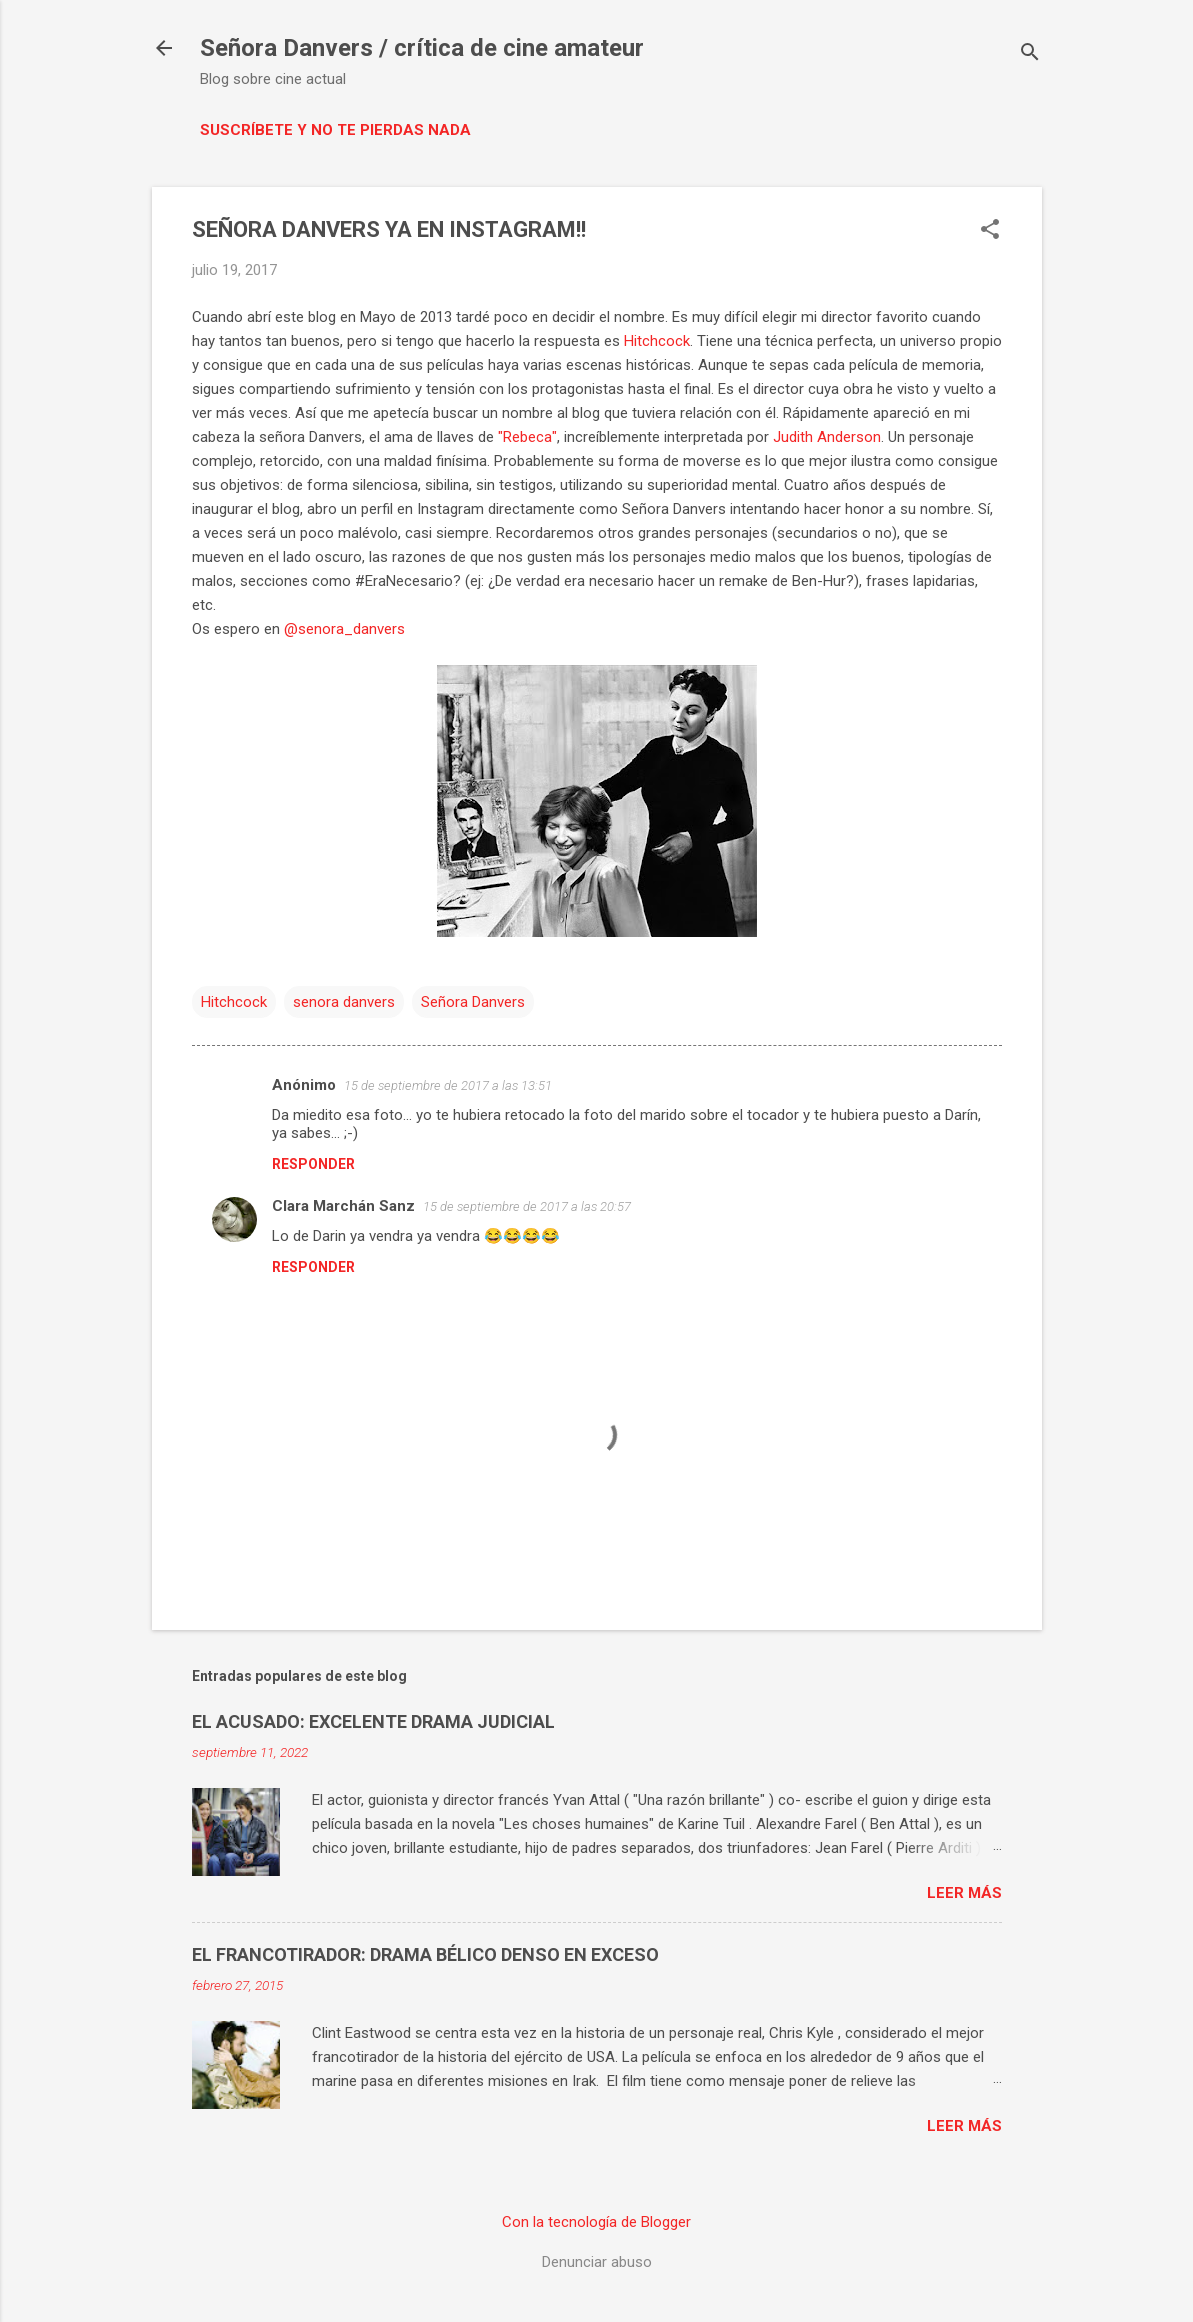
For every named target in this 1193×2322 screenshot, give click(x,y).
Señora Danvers (473, 1002)
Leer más (964, 1893)
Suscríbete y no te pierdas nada (335, 130)
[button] (990, 231)
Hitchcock (657, 341)
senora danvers (344, 1002)
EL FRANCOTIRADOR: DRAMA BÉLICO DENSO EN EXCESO (425, 1954)
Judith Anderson (827, 437)
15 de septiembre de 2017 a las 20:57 (527, 1206)
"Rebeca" (527, 437)
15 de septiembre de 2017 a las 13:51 (448, 1085)
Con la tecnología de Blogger (596, 2222)
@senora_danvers (344, 629)
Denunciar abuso (597, 2262)
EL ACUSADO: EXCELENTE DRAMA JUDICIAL (373, 1721)
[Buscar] (1030, 54)
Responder (313, 1164)
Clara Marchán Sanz (343, 1206)
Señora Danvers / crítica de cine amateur (422, 48)
